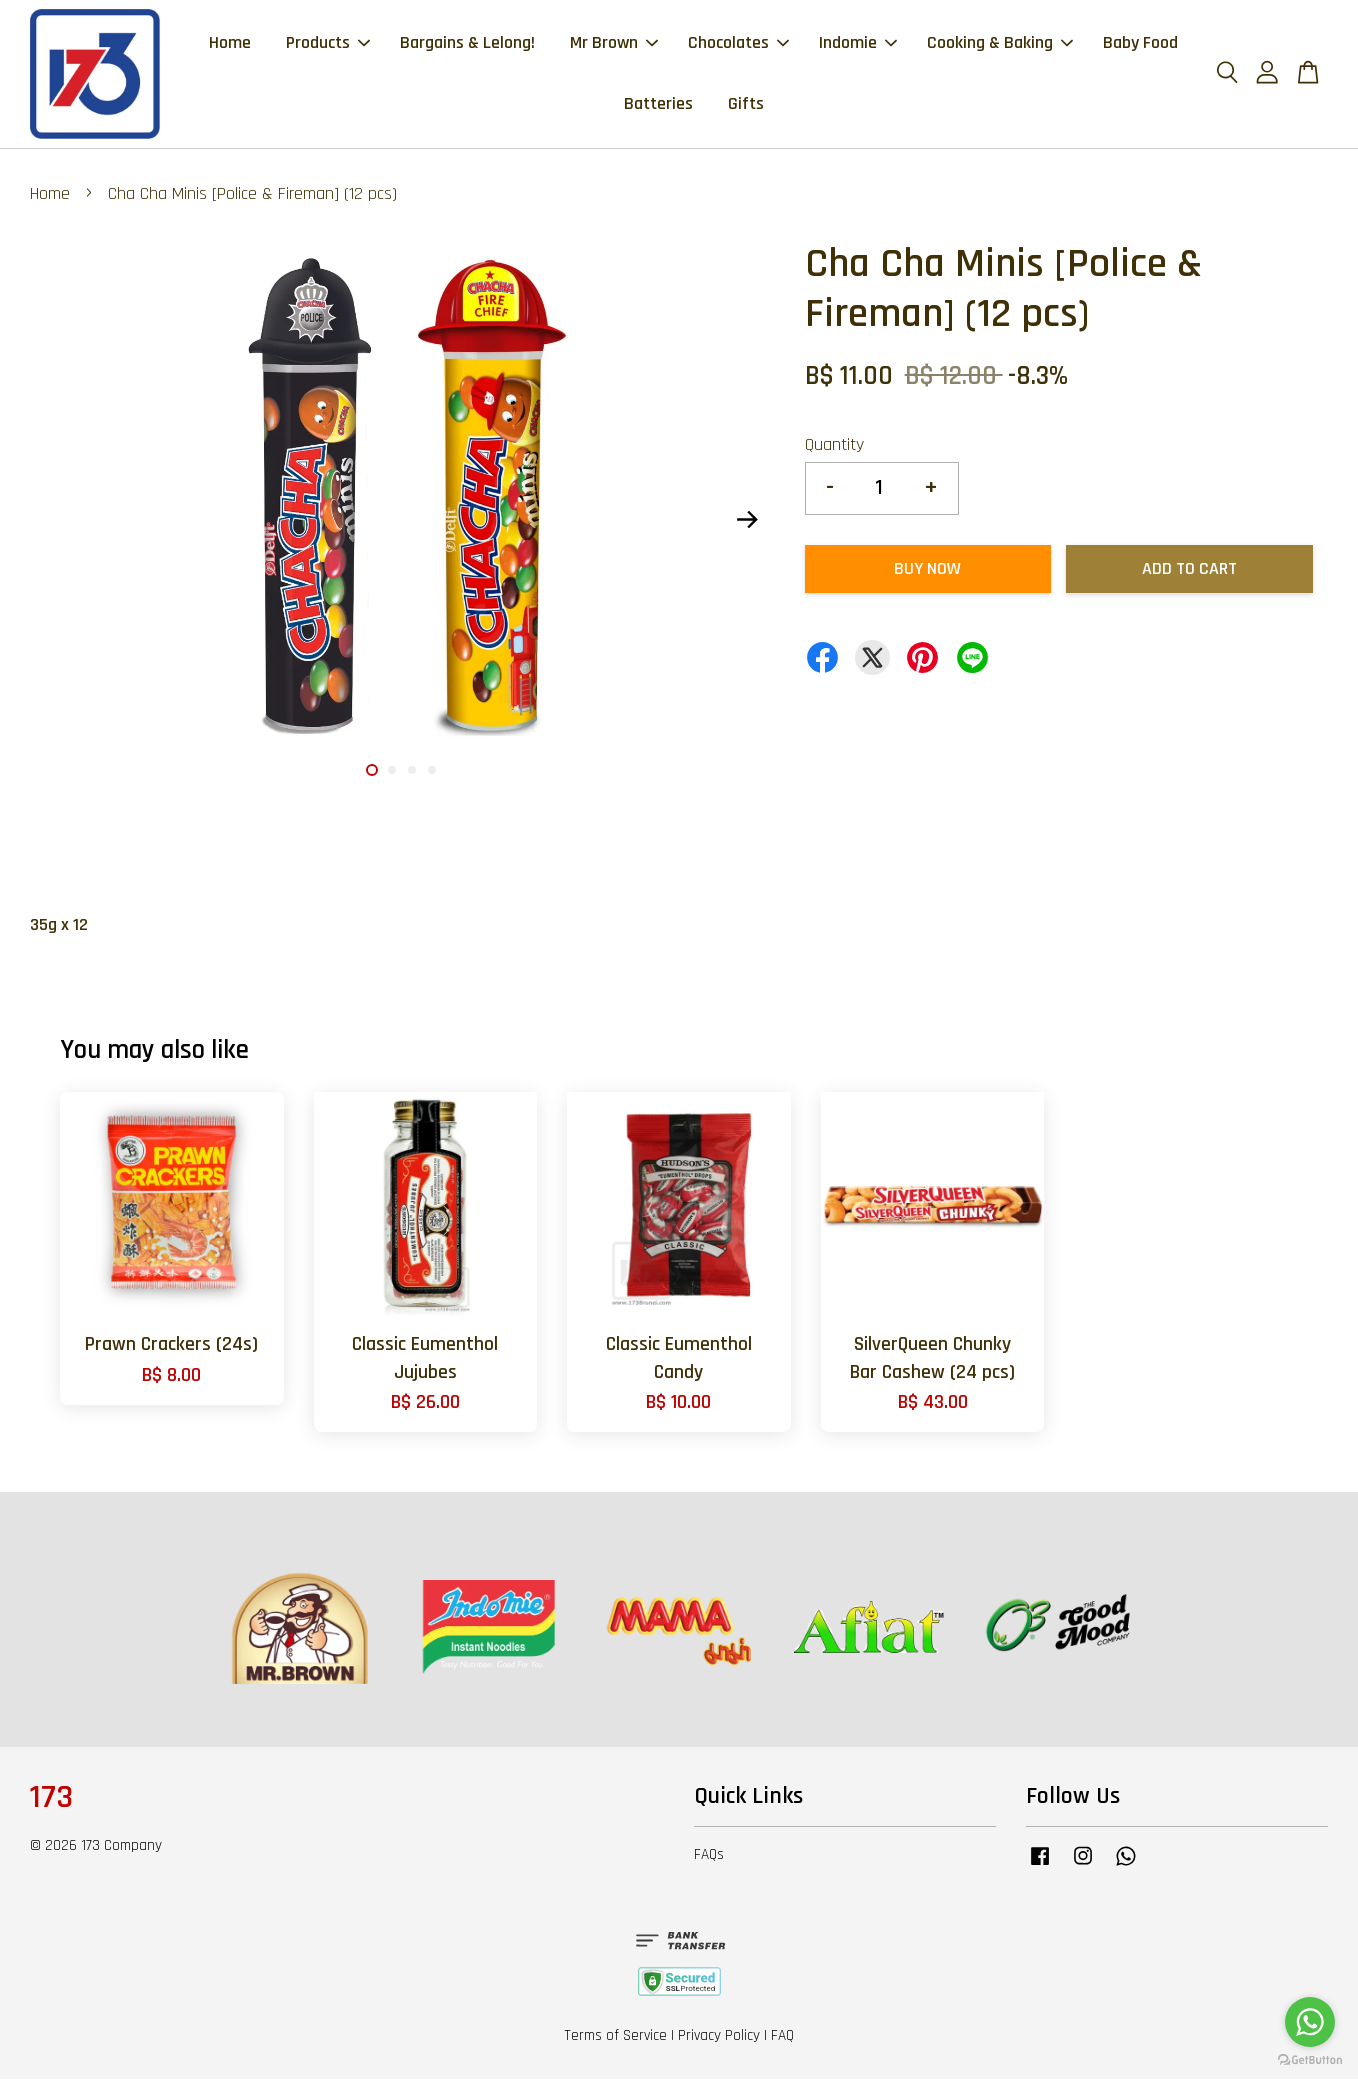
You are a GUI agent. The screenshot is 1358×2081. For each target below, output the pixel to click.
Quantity (834, 446)
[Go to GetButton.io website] (1310, 2060)
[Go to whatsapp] (1310, 2022)
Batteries (658, 104)
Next (748, 522)
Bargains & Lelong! (467, 43)
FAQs (709, 1856)
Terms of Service (615, 2037)
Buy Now (927, 570)
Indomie (858, 43)
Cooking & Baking (1000, 43)
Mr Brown (614, 43)
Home (230, 43)
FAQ (782, 2037)
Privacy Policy (719, 2037)
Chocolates (738, 43)
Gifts (746, 104)
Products (328, 43)
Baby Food (1140, 43)
